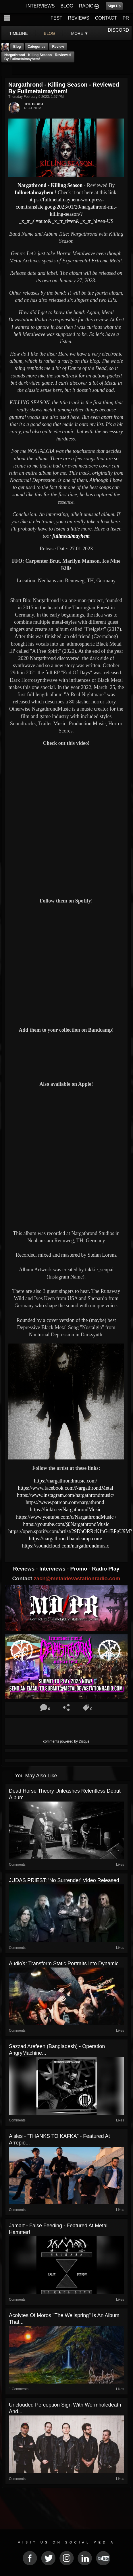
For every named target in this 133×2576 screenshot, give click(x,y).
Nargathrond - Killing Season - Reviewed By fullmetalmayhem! (37, 57)
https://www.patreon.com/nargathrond (65, 1502)
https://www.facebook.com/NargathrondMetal (66, 1488)
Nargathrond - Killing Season (51, 185)
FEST (56, 18)
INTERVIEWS (40, 5)
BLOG (67, 5)
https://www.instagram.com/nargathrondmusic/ (66, 1495)
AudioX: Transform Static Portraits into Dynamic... (66, 1963)
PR (126, 18)
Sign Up (114, 6)
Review (58, 47)
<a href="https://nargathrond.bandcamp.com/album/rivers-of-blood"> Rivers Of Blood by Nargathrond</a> (66, 1056)
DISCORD (118, 30)
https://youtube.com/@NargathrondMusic (66, 1524)
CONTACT (106, 18)
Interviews (53, 1569)
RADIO (86, 5)
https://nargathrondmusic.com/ (66, 1481)
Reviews (24, 1569)
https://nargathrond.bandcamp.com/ (66, 1538)
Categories (36, 47)
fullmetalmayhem (34, 192)
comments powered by (66, 1741)
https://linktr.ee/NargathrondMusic (66, 1509)
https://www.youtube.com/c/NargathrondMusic (64, 1517)
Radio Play (105, 1569)
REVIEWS (78, 18)
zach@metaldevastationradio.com (77, 1578)
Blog (17, 47)
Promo (79, 1569)
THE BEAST (34, 104)
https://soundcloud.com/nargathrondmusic (66, 1546)
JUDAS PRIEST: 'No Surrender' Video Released (64, 1880)
